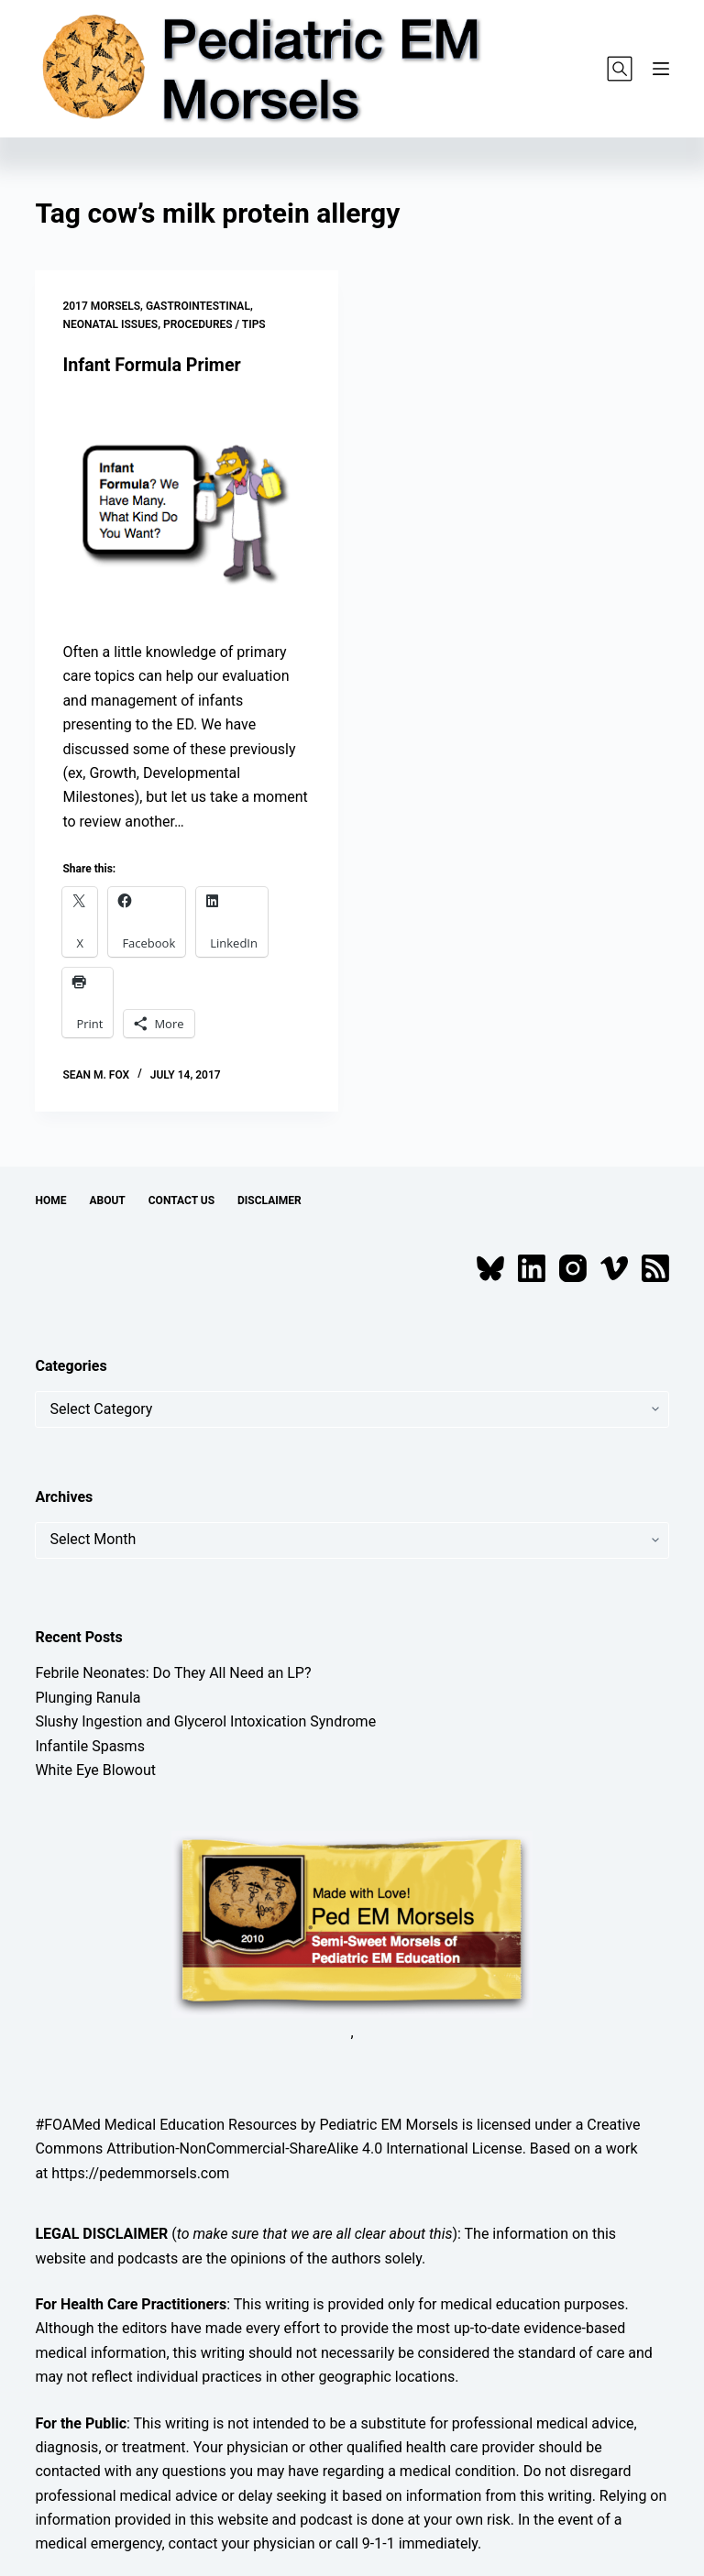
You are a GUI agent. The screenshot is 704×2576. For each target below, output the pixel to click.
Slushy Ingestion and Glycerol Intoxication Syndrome (205, 1721)
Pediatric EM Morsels (388, 2123)
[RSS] (655, 1267)
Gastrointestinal (198, 306)
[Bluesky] (490, 1267)
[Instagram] (573, 1267)
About (107, 1200)
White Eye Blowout (95, 1769)
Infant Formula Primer (153, 365)
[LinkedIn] (531, 1267)
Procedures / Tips (214, 324)
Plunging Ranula (87, 1696)
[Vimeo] (614, 1267)
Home (50, 1200)
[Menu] (661, 68)
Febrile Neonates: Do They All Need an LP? (173, 1673)
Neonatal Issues (110, 324)
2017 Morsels (101, 306)
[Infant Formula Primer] (186, 508)
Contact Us (181, 1200)
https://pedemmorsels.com (140, 2172)
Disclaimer (269, 1200)
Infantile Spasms (90, 1745)
